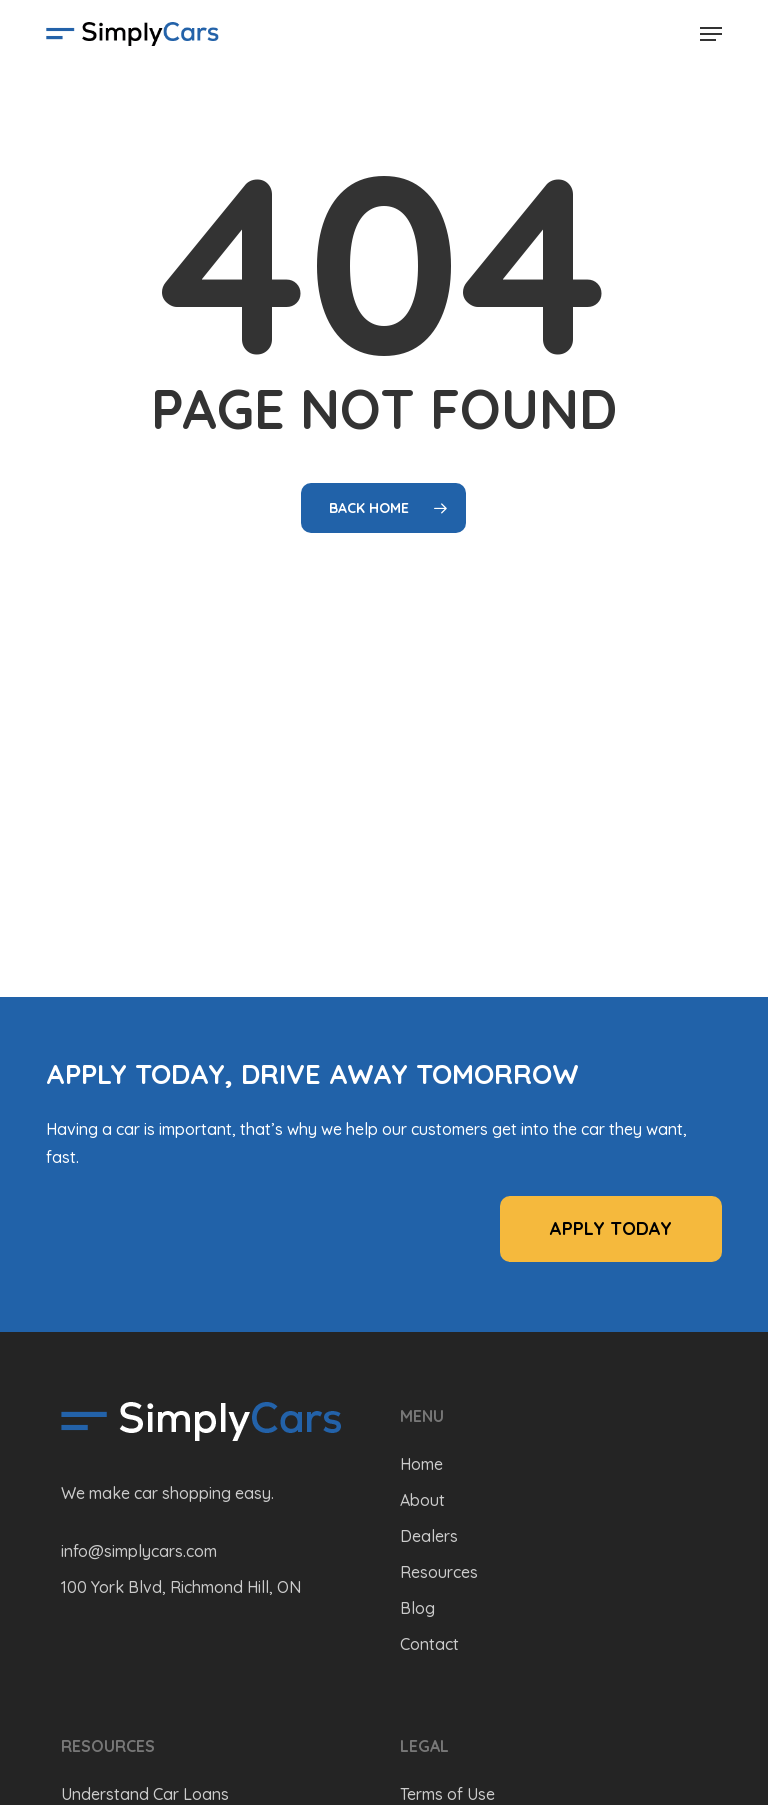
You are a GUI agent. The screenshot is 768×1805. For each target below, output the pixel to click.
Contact (429, 1644)
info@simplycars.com (139, 1551)
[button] (711, 34)
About (422, 1500)
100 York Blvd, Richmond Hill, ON (181, 1587)
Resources (439, 1572)
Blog (417, 1608)
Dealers (429, 1536)
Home (421, 1464)
